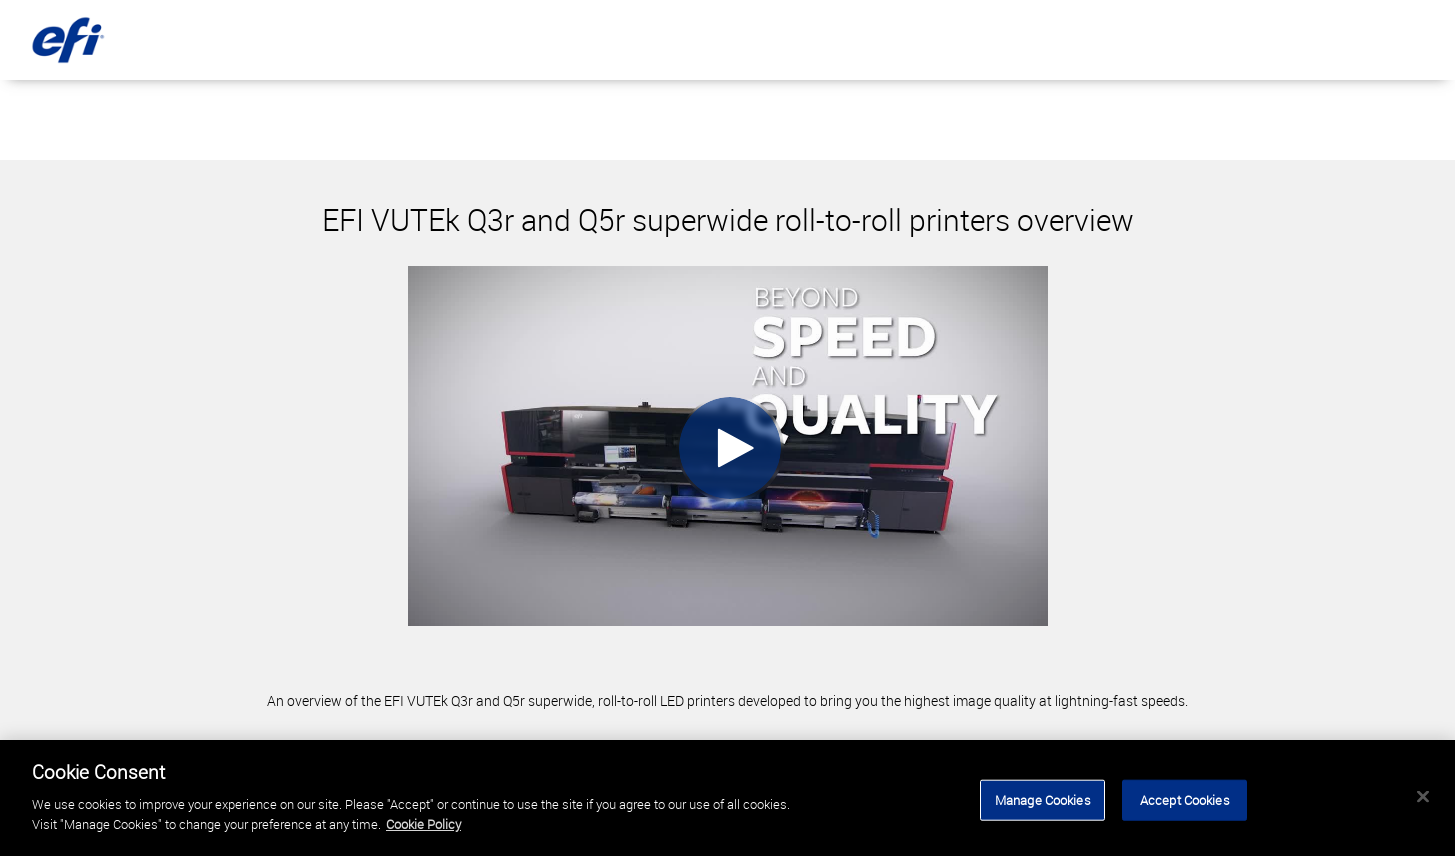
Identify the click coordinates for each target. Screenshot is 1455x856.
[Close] (1423, 799)
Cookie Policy (423, 827)
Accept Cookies (1185, 803)
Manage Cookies (1043, 803)
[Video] (728, 446)
